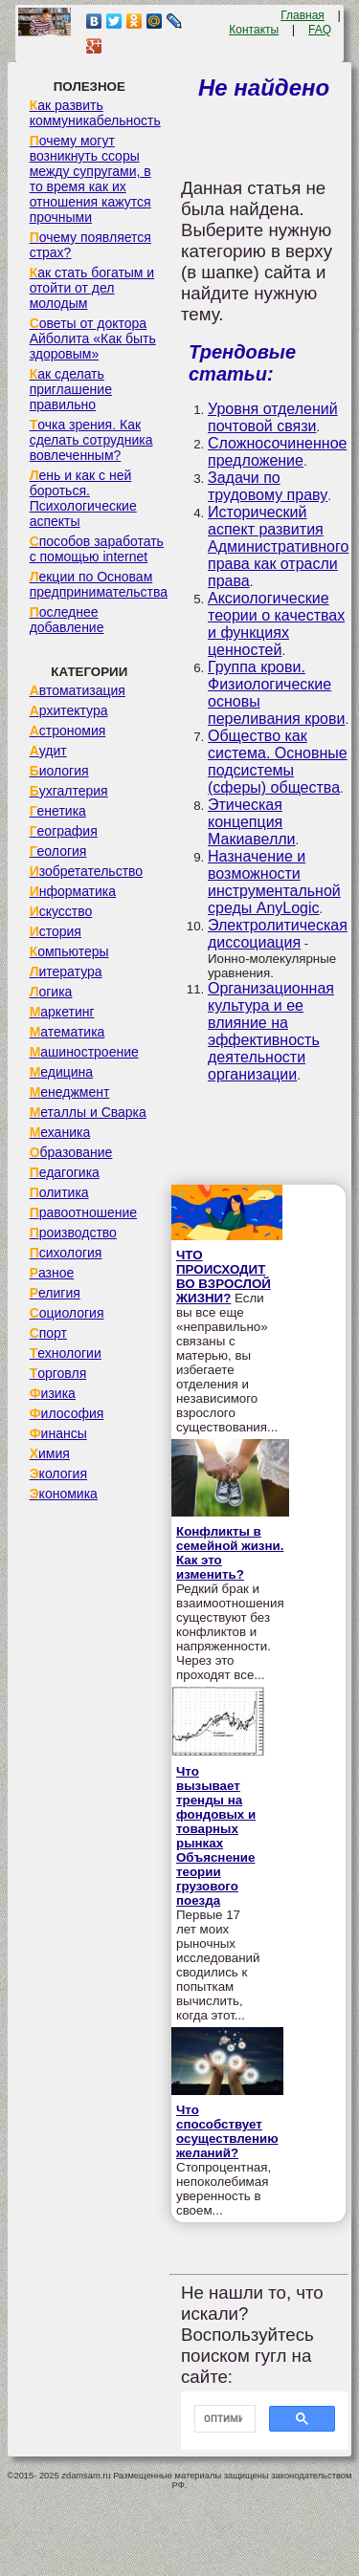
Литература (66, 971)
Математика (67, 1031)
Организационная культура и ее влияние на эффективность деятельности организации (271, 1031)
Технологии (65, 1353)
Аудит (48, 750)
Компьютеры (69, 951)
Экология (58, 1473)
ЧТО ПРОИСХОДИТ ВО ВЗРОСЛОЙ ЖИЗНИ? (223, 1276)
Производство (73, 1232)
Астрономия (68, 730)
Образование (71, 1152)
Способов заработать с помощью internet (97, 549)
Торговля (58, 1373)
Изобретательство (87, 871)
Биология (59, 770)
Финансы (58, 1433)
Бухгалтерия (69, 790)
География (64, 831)
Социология (67, 1313)
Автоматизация (77, 690)
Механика (60, 1132)
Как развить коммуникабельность (95, 113)
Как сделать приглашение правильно (71, 389)
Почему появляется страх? (90, 244)
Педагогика (65, 1172)
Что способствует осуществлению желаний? (227, 2131)
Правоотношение (83, 1212)
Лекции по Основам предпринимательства (99, 584)
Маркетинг (62, 1011)
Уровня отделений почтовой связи (273, 417)
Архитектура (69, 710)
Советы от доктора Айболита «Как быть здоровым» (93, 338)
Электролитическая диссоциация (278, 933)
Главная (302, 15)
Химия (50, 1453)
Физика (53, 1393)
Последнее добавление (67, 619)
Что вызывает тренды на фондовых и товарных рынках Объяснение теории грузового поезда (216, 1836)
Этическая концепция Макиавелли (252, 822)
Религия (55, 1292)
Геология (58, 851)
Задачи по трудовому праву (267, 486)
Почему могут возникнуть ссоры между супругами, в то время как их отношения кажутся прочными (90, 179)
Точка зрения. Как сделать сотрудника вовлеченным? (91, 440)
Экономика (64, 1493)
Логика (51, 991)
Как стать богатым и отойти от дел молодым (92, 288)
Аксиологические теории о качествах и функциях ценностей (276, 624)
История (55, 931)
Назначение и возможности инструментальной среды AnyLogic (274, 882)
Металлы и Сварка (88, 1112)
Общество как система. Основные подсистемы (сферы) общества (278, 762)
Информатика (73, 891)
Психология (66, 1252)
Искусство (61, 911)
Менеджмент (70, 1092)
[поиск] (223, 2419)
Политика (59, 1192)
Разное (52, 1272)
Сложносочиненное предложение (277, 452)
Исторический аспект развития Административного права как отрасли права (278, 546)
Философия (67, 1413)
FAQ (319, 29)
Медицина (62, 1072)
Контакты (254, 29)
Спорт (48, 1333)
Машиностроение (84, 1051)
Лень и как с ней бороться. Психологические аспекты (83, 498)
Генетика (58, 811)
